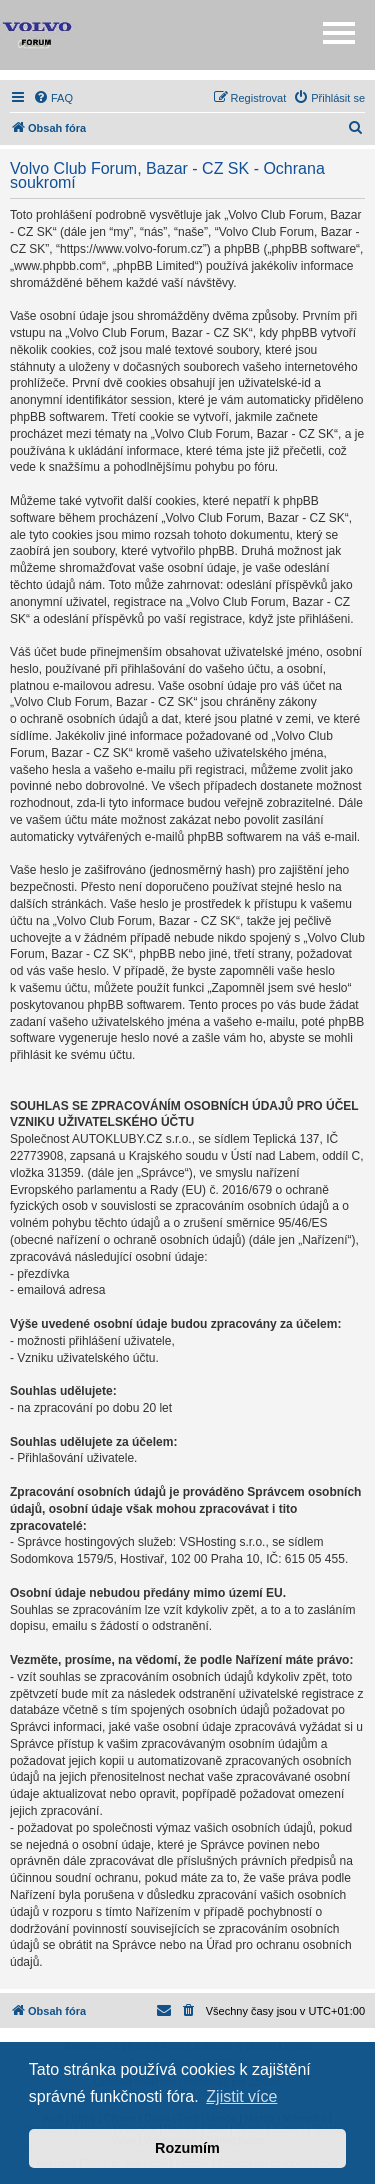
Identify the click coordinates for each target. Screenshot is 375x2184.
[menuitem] (53, 98)
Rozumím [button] (187, 2148)
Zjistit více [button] (241, 2096)
